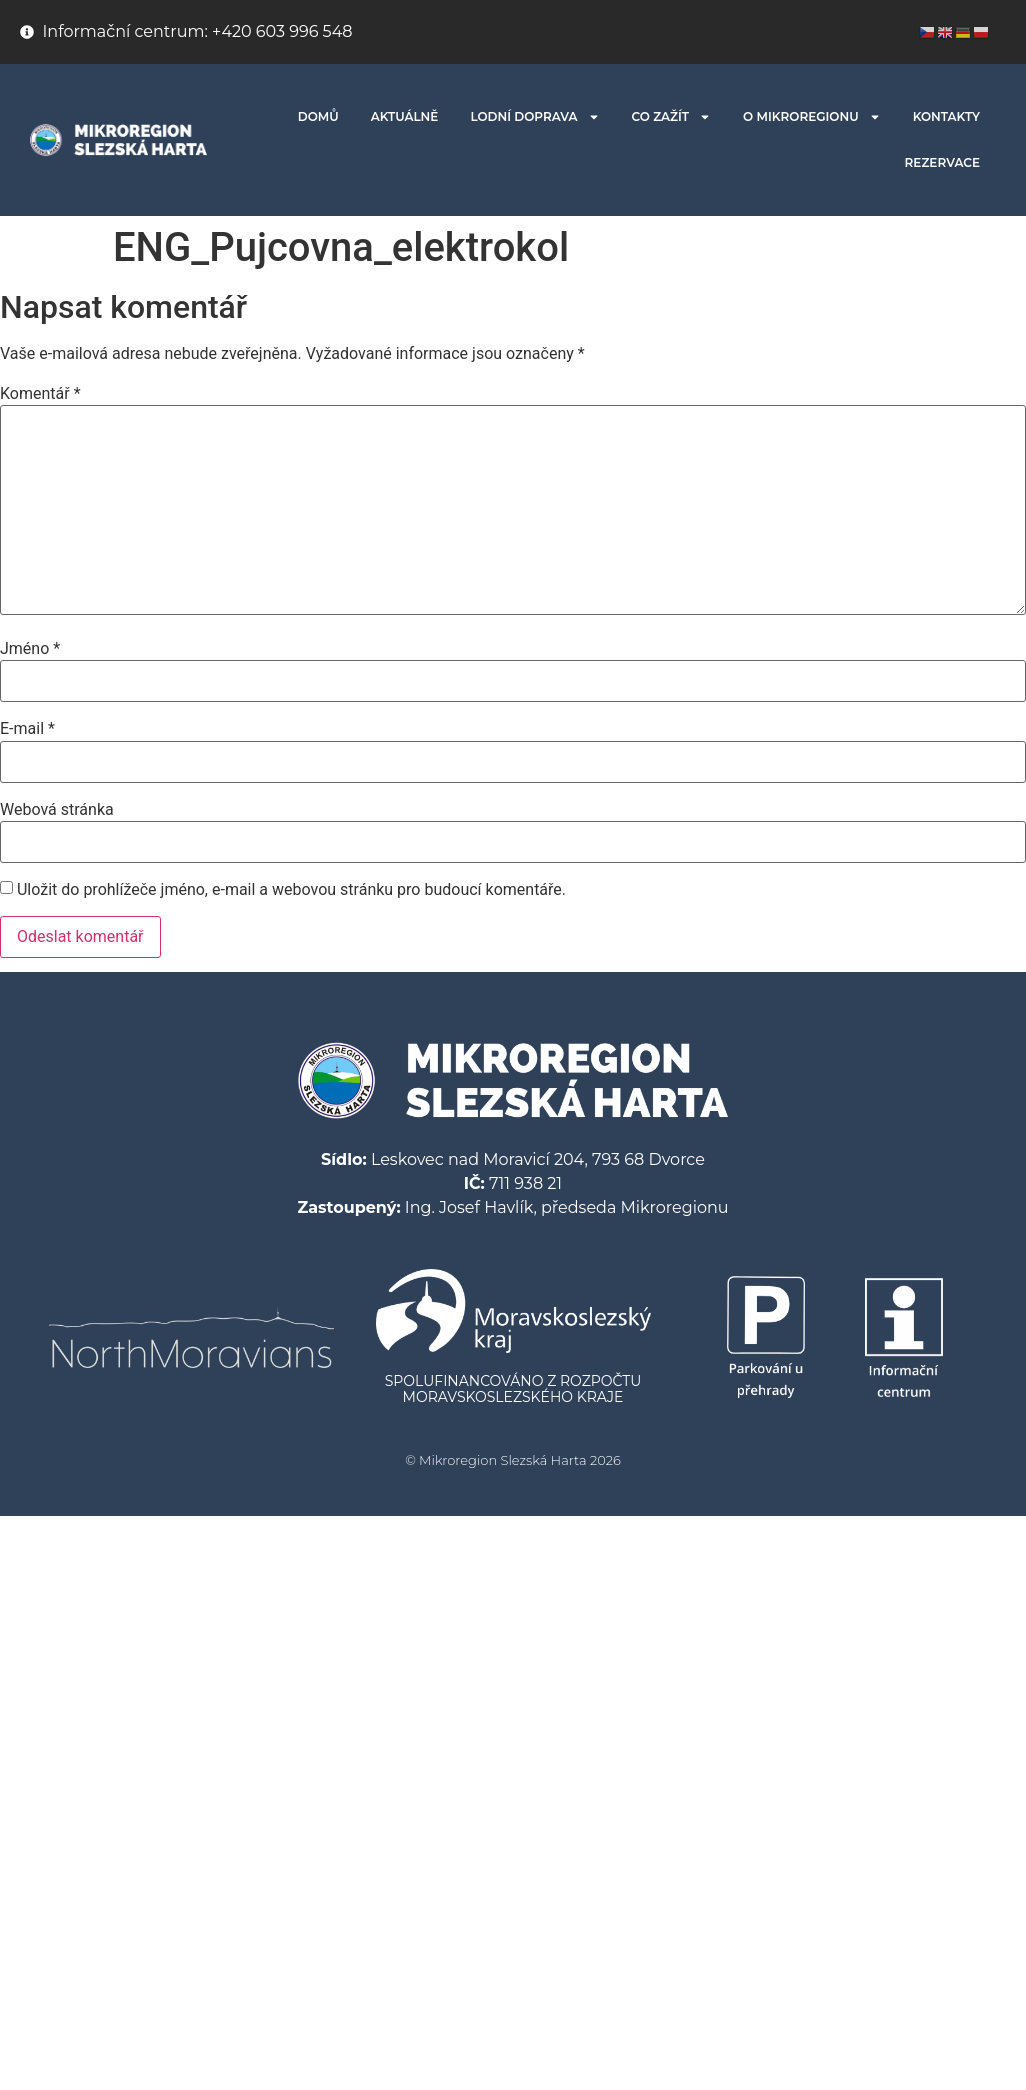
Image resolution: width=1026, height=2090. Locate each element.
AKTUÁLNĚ (405, 116)
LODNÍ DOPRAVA (534, 117)
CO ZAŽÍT (672, 117)
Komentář (40, 394)
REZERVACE (942, 162)
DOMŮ (318, 116)
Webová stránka (57, 810)
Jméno (30, 649)
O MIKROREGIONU (812, 117)
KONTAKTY (946, 116)
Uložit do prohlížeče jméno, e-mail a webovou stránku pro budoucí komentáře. (291, 890)
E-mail (27, 729)
